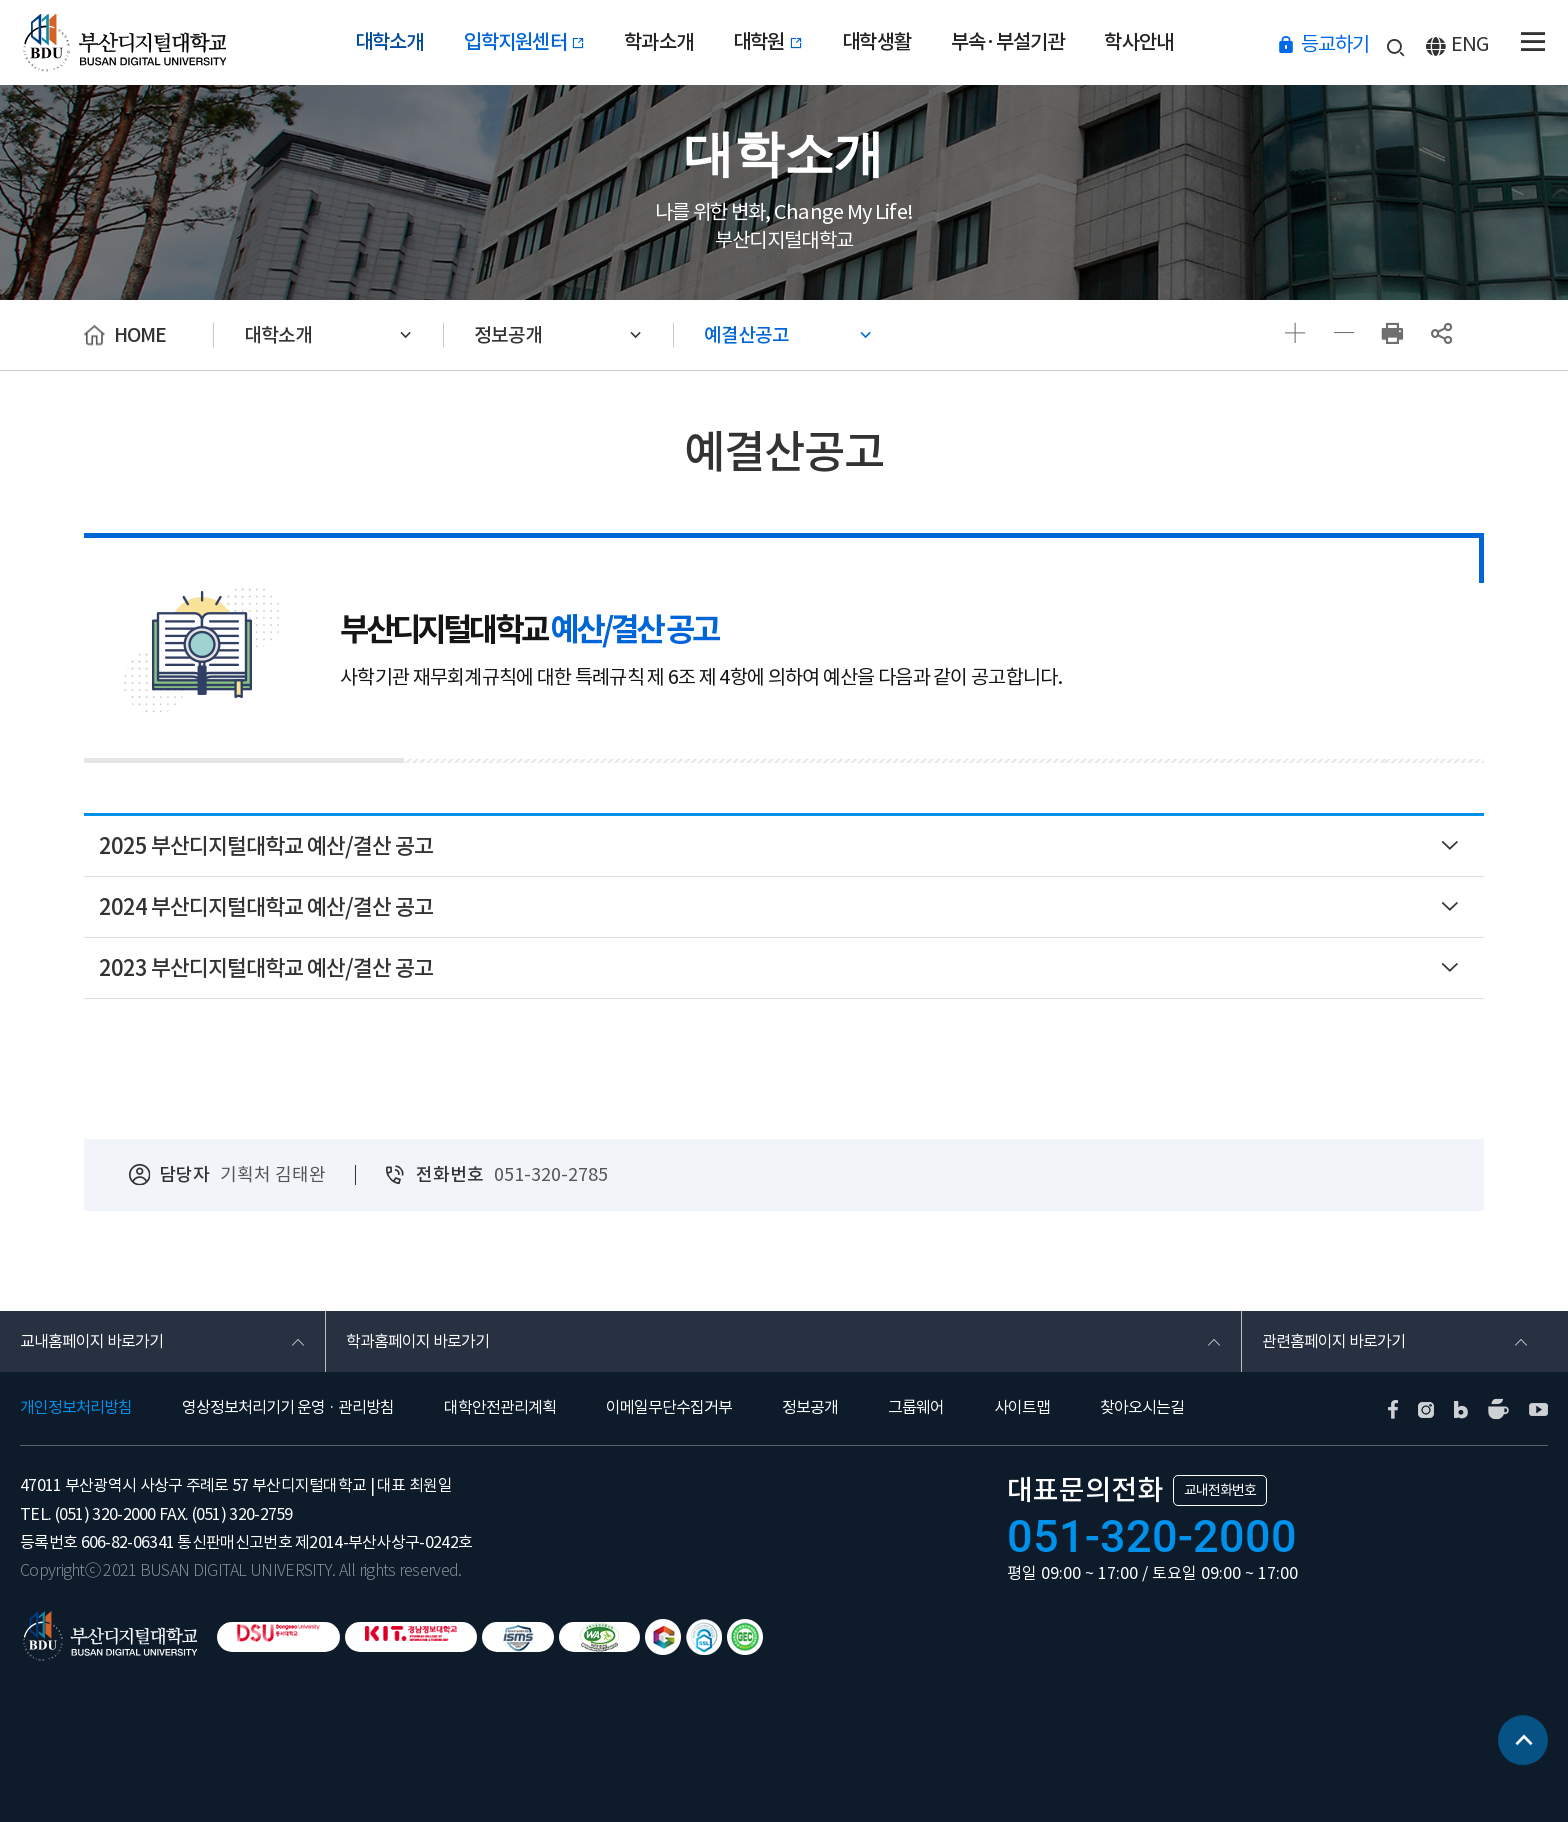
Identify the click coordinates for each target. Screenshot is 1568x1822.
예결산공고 (746, 335)
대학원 (767, 42)
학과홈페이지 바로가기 (417, 1341)
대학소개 (389, 42)
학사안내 (1138, 42)
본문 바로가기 (0, 0)
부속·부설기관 (1007, 42)
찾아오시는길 (1142, 1407)
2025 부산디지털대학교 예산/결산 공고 (266, 846)
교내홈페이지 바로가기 (91, 1341)
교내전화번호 (1220, 1490)
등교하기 (1335, 44)
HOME (140, 335)
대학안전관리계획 (500, 1407)
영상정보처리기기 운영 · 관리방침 (288, 1407)
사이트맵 (1022, 1407)
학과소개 (658, 42)
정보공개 (508, 335)
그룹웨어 (916, 1407)
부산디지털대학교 (123, 42)
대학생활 (876, 42)
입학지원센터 (524, 42)
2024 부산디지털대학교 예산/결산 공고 (266, 907)
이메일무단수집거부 (669, 1407)
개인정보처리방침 (76, 1407)
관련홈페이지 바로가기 (1333, 1341)
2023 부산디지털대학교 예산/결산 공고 (266, 968)
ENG (1469, 44)
